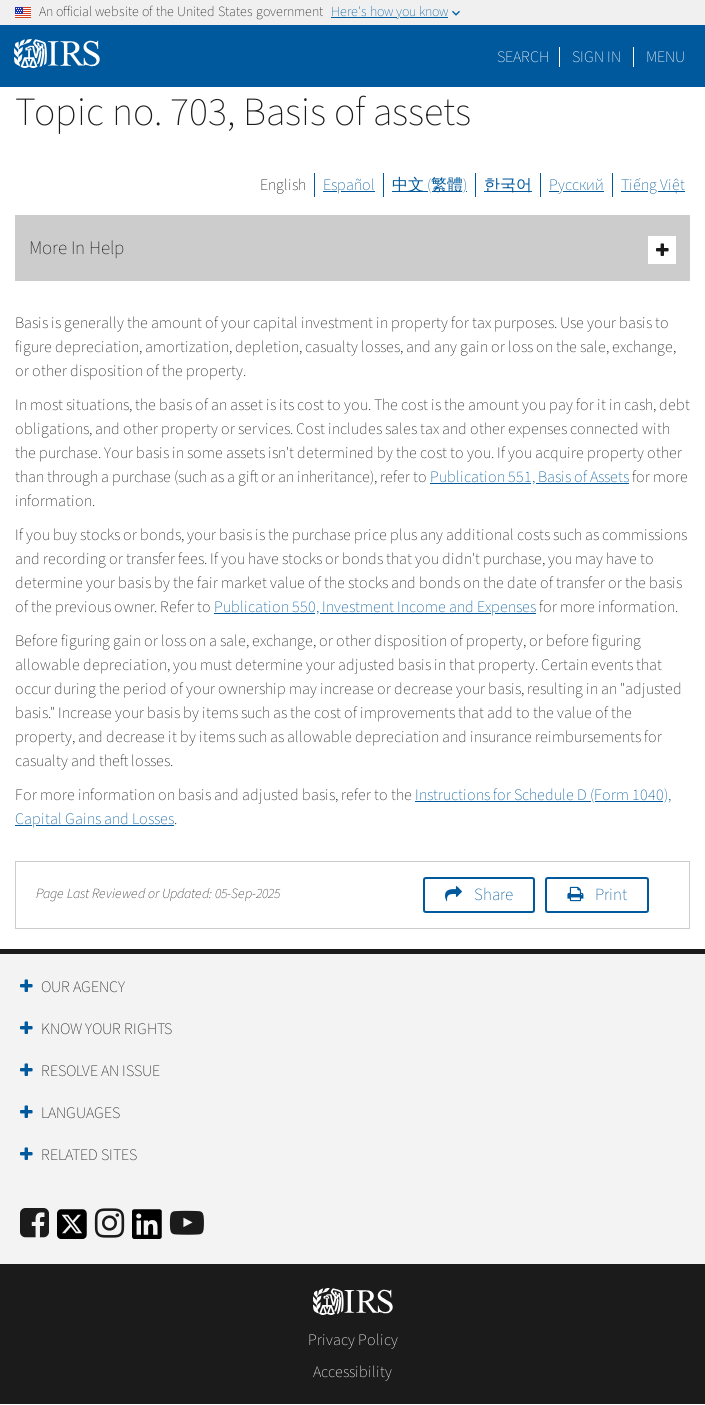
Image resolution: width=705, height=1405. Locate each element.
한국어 (508, 185)
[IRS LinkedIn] (147, 1230)
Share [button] (493, 895)
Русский (576, 185)
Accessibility (352, 1372)
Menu (665, 57)
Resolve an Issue (100, 1071)
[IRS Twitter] (72, 1230)
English (283, 185)
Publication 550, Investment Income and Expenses (375, 607)
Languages (80, 1113)
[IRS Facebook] (34, 1224)
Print (611, 895)
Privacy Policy (353, 1340)
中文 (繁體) (429, 185)
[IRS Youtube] (187, 1224)
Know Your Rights (106, 1029)
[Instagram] (109, 1224)
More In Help (352, 249)
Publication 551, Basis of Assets (529, 477)
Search (523, 57)
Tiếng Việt (653, 185)
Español (349, 185)
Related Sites (89, 1155)
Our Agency (83, 987)
